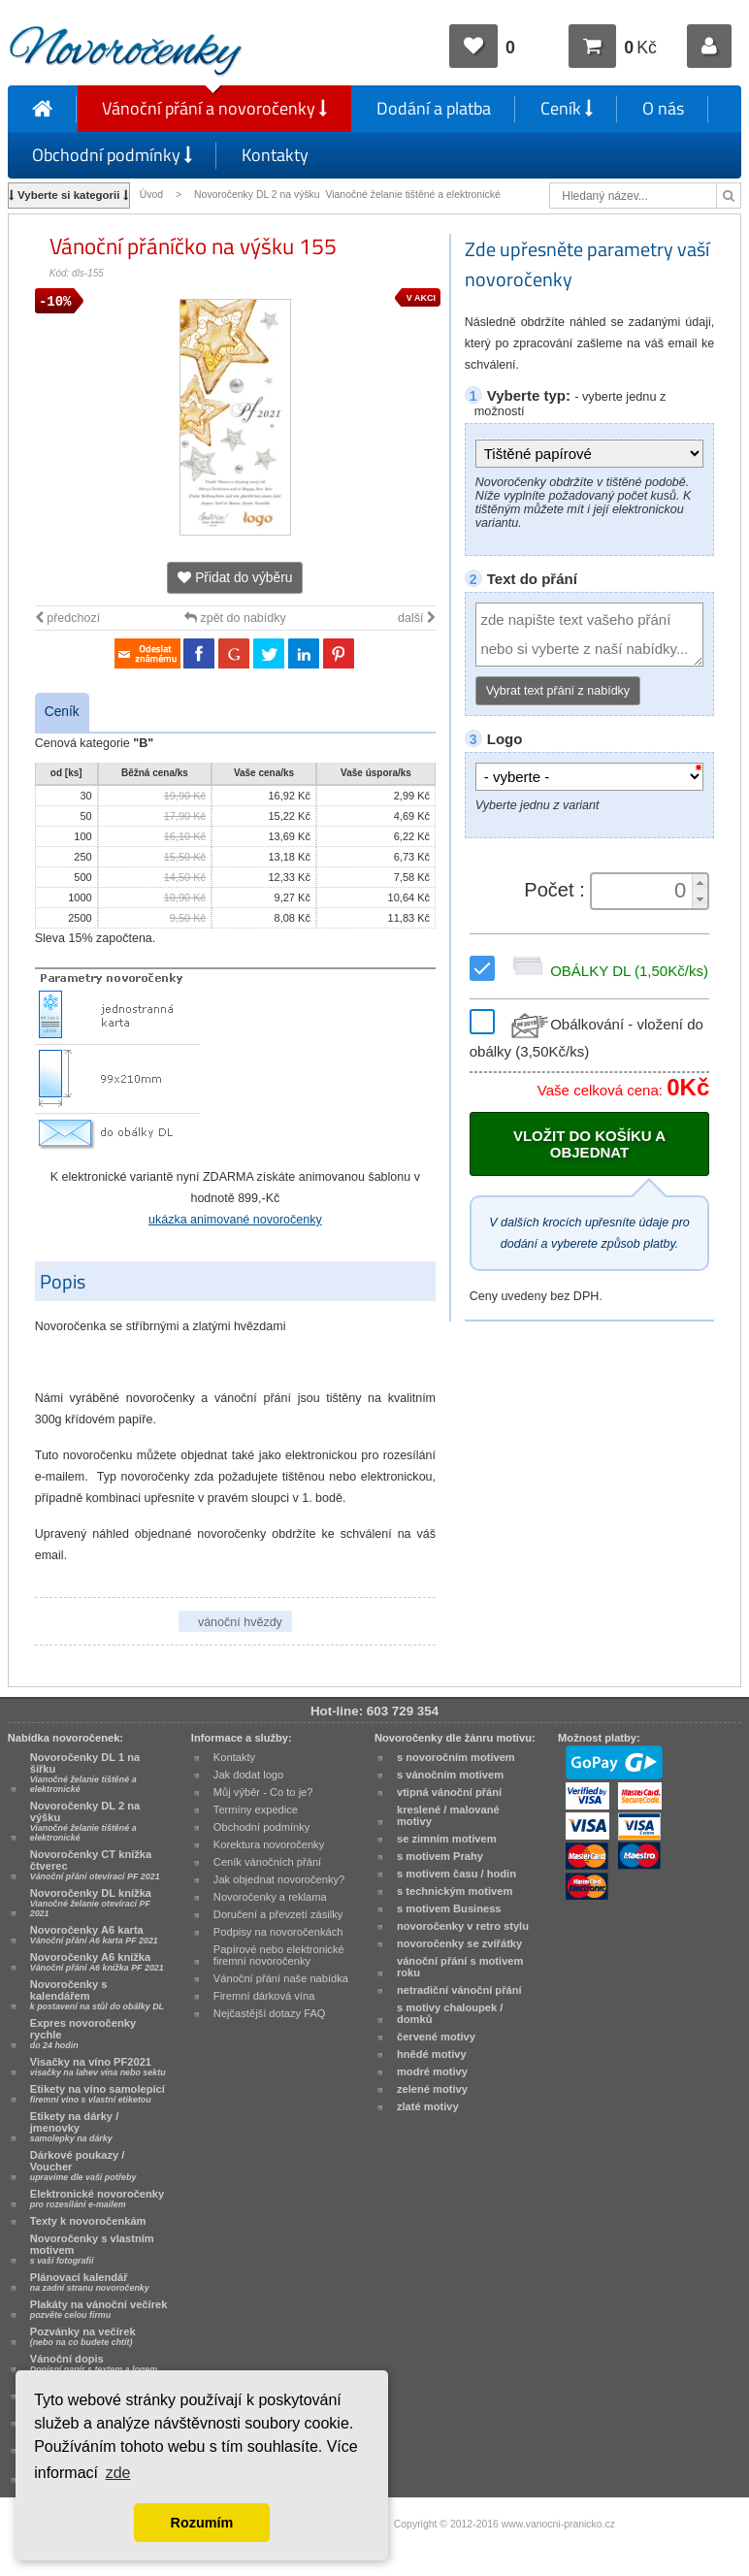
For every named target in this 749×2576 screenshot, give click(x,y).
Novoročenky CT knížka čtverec (95, 1864)
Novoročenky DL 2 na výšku (85, 1821)
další (417, 618)
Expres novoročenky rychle (83, 2033)
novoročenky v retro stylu (463, 1926)
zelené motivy (432, 2089)
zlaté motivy (428, 2106)
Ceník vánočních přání (267, 1862)
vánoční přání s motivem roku (460, 1966)
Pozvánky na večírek (83, 2336)
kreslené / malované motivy (448, 1815)
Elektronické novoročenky (97, 2198)
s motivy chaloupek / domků (450, 2013)
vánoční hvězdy (240, 1622)
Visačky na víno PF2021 (98, 2066)
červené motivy (436, 2036)
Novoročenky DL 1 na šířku (85, 1772)
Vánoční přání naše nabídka (280, 1978)
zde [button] (118, 2472)
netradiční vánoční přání (459, 1990)
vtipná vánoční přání (449, 1792)
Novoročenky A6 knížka (97, 1962)
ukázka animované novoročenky (235, 1219)
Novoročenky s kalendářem (97, 1994)
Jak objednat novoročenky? (278, 1879)
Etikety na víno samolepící (97, 2093)
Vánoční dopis (93, 2363)
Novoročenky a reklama (270, 1897)
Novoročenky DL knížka (90, 1902)
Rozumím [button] (202, 2522)
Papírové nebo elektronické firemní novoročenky (278, 1955)
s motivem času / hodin (456, 1873)
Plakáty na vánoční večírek (99, 2309)
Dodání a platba (433, 108)
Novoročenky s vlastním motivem (92, 2249)
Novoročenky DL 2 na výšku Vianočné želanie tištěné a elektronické (349, 194)
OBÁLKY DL (607, 970)
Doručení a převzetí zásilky (278, 1914)
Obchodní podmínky (112, 155)
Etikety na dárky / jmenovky (74, 2126)
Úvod (151, 194)
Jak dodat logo (248, 1774)
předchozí (67, 618)
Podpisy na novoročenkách (278, 1932)
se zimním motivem (447, 1838)
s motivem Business (449, 1908)
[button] (699, 882)
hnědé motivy (432, 2054)
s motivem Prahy (440, 1856)
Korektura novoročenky (268, 1844)
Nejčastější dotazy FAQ (269, 2013)
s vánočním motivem (450, 1774)
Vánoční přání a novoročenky (214, 108)
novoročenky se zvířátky (459, 1943)
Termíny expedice (255, 1809)
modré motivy (432, 2071)
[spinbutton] (643, 890)
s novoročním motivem (456, 1757)
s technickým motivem (454, 1891)
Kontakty (275, 155)
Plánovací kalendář (89, 2282)
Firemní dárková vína (264, 1996)
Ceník (566, 108)
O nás (663, 108)
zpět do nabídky (235, 618)
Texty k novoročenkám (88, 2221)
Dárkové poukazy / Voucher (83, 2165)
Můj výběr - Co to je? (263, 1792)
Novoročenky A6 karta (94, 1934)
